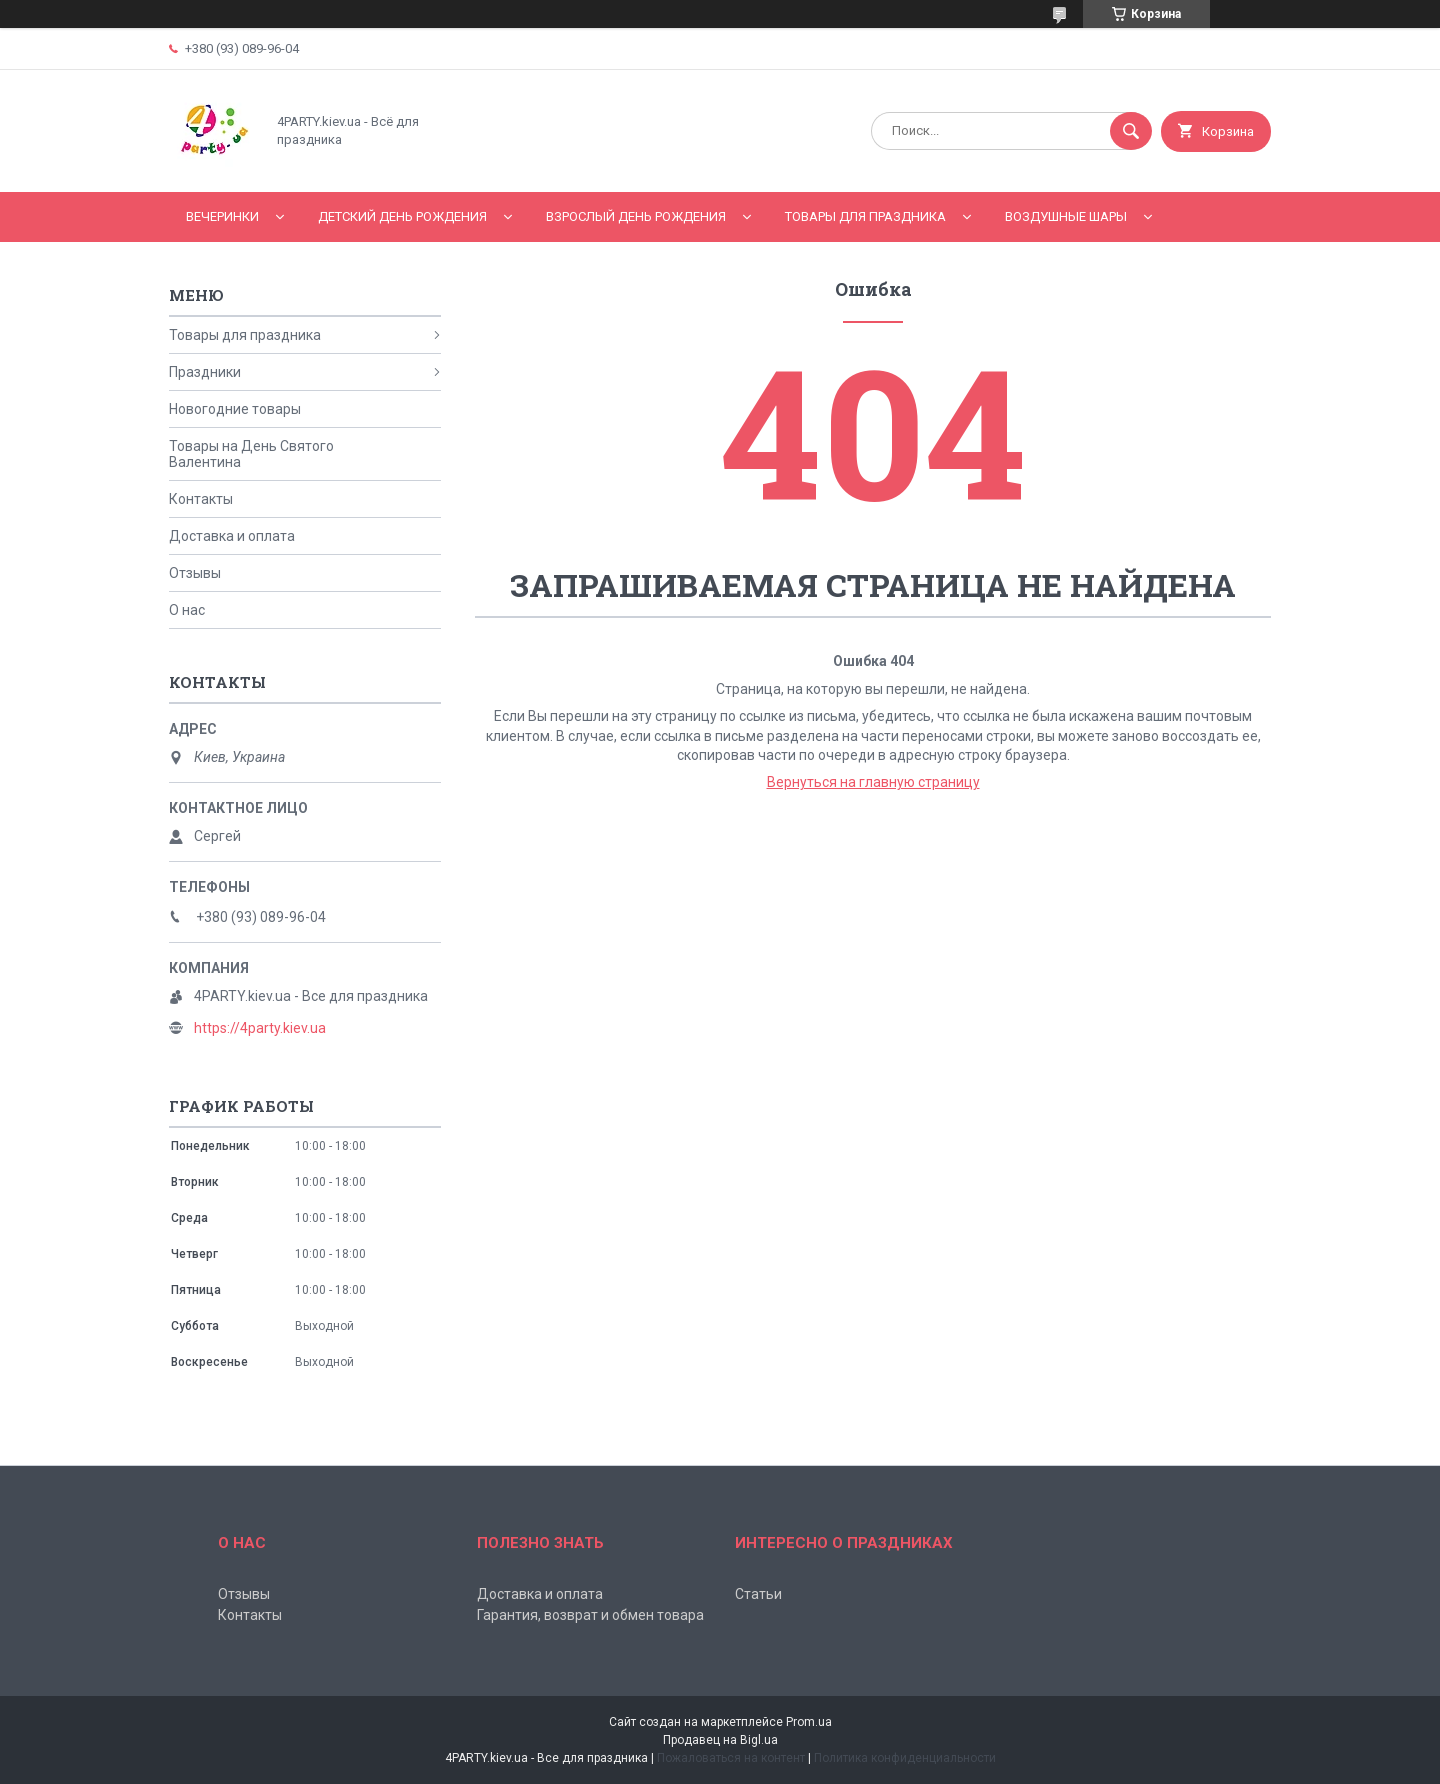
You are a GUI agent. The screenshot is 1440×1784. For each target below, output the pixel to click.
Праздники (205, 372)
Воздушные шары (1066, 216)
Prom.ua (809, 1722)
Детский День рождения (402, 216)
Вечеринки (222, 216)
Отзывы (195, 573)
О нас (187, 610)
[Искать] (1131, 131)
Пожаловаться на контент (731, 1758)
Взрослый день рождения (636, 216)
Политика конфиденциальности (905, 1758)
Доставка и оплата (232, 536)
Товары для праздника (865, 216)
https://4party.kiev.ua (260, 1028)
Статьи (758, 1594)
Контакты (201, 499)
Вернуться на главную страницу (873, 782)
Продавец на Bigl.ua (720, 1740)
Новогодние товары (235, 409)
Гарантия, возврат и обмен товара (590, 1615)
